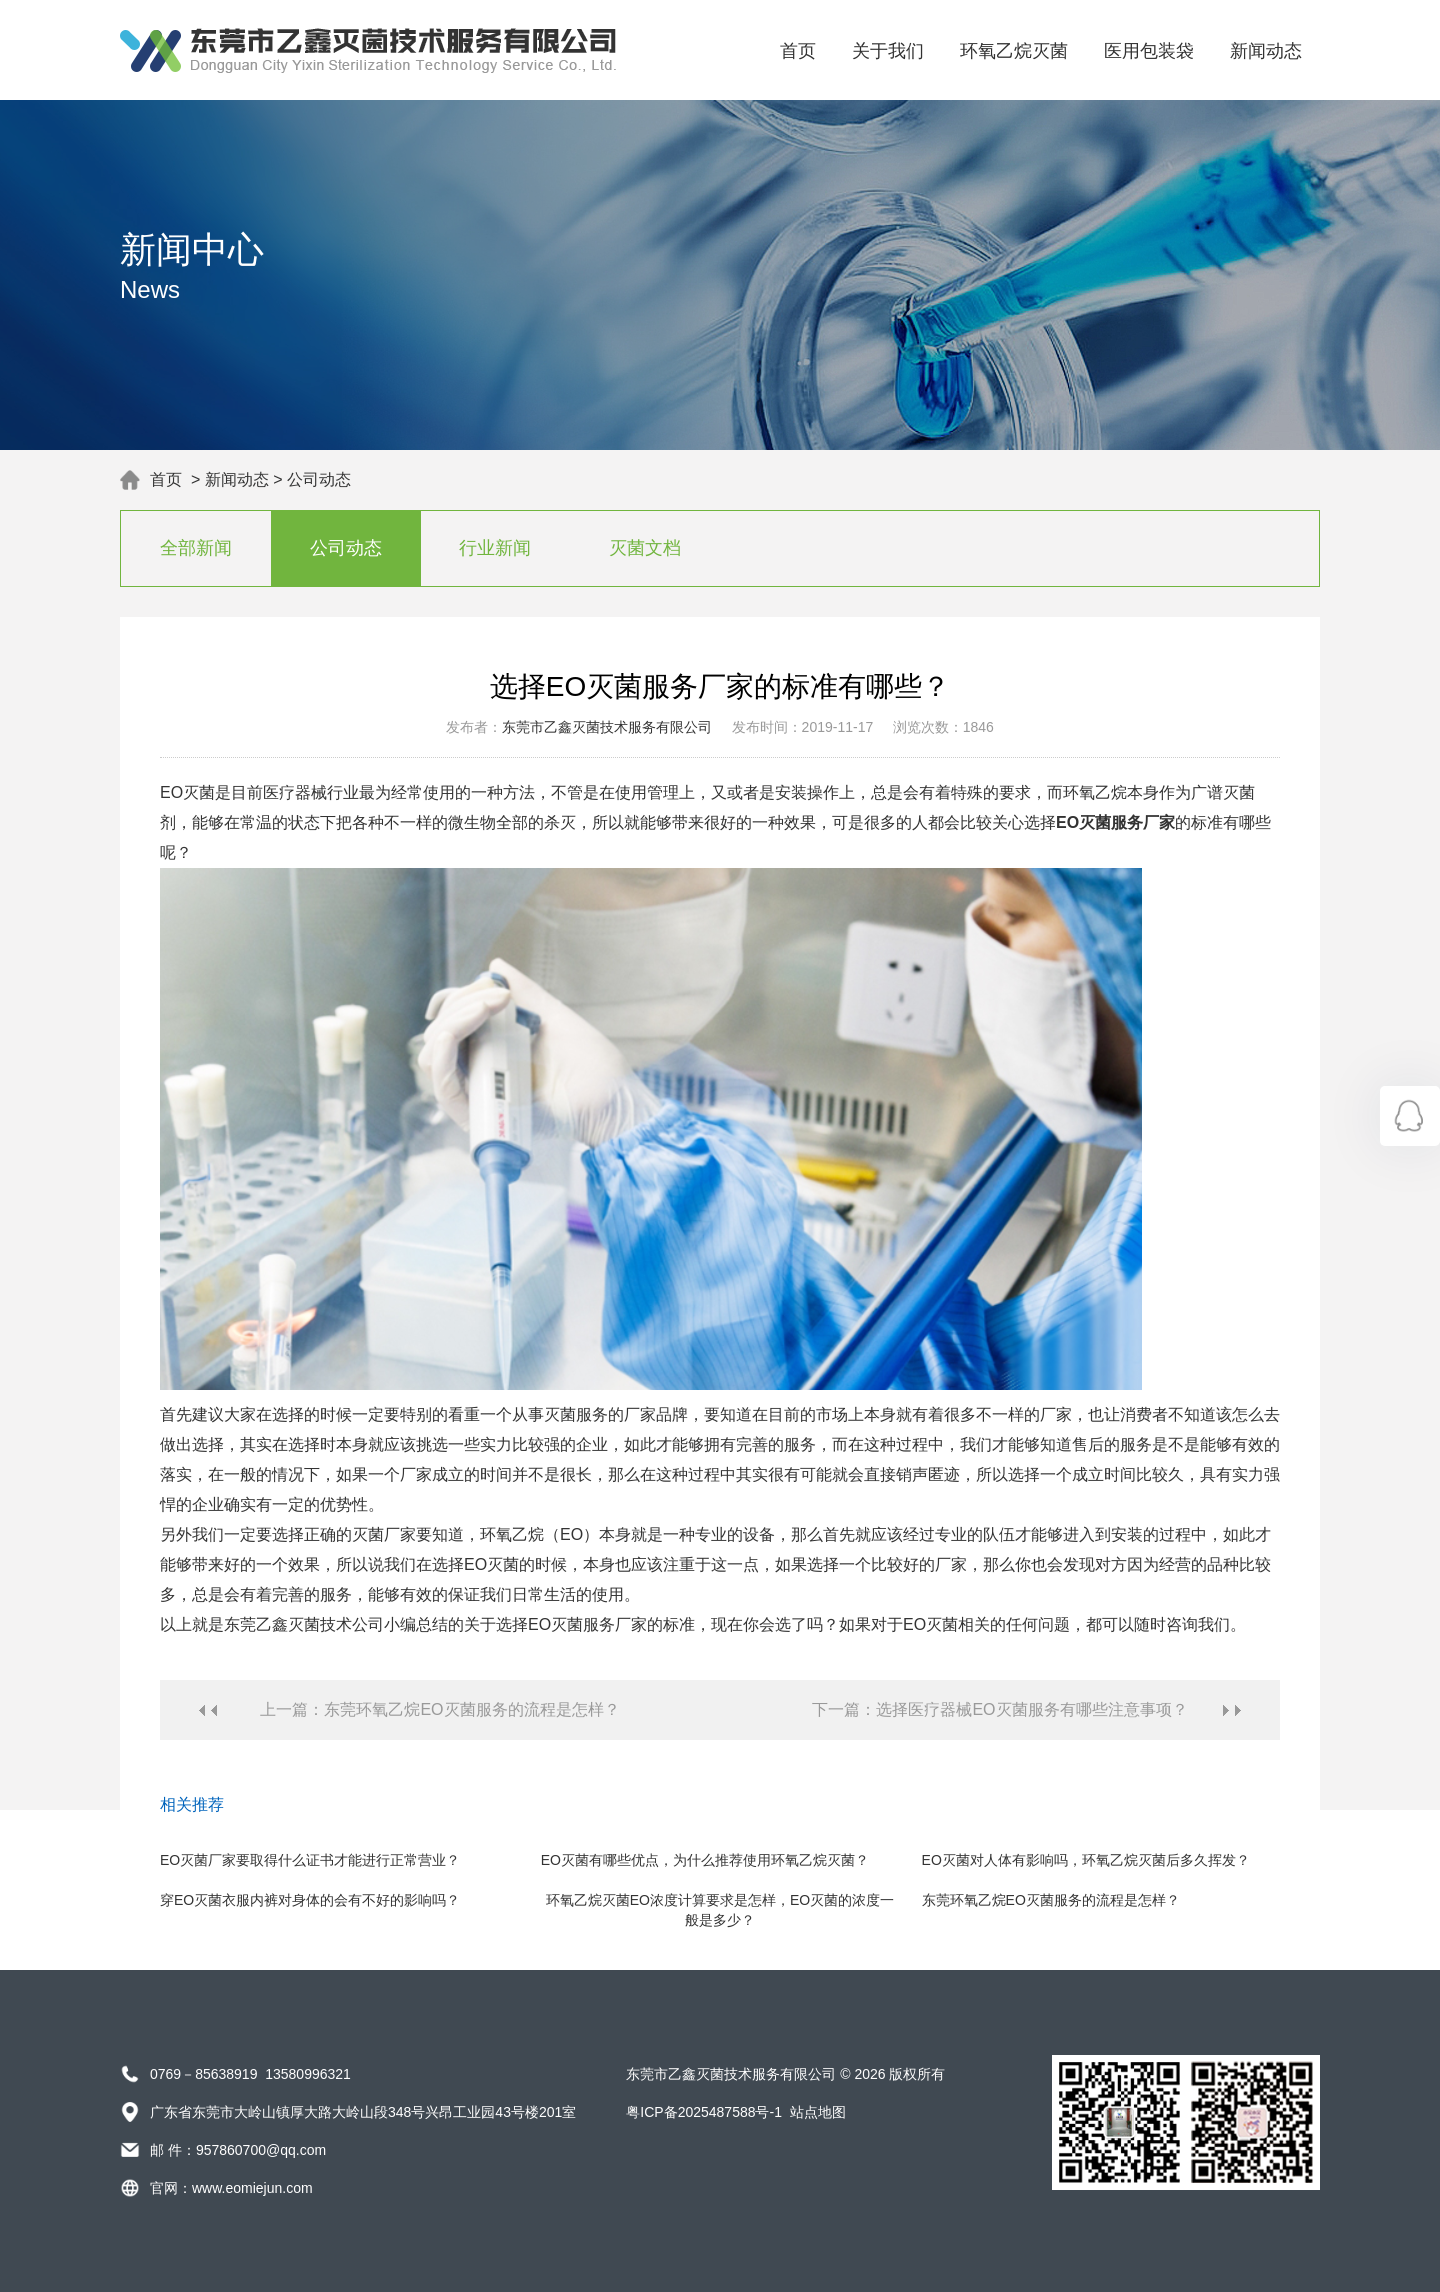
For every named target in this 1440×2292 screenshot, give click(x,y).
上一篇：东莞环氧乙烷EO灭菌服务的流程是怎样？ (439, 1709)
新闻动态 (1266, 51)
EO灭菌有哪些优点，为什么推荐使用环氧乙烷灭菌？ (705, 1860)
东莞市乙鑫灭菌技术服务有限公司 (607, 727)
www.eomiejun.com (252, 2188)
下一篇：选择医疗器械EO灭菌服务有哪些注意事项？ (999, 1709)
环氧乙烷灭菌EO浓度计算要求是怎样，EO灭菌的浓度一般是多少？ (720, 1910)
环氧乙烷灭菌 (1014, 51)
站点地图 (818, 2112)
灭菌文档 (645, 548)
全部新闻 (196, 548)
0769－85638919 (203, 2074)
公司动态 (319, 479)
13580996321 (308, 2074)
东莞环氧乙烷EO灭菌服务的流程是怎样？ (1051, 1900)
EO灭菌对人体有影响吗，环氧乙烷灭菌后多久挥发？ (1086, 1860)
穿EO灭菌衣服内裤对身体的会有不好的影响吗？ (310, 1900)
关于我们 (888, 51)
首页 (798, 51)
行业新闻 (495, 548)
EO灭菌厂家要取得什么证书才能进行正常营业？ (310, 1860)
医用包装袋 (1149, 51)
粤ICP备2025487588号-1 (704, 2112)
